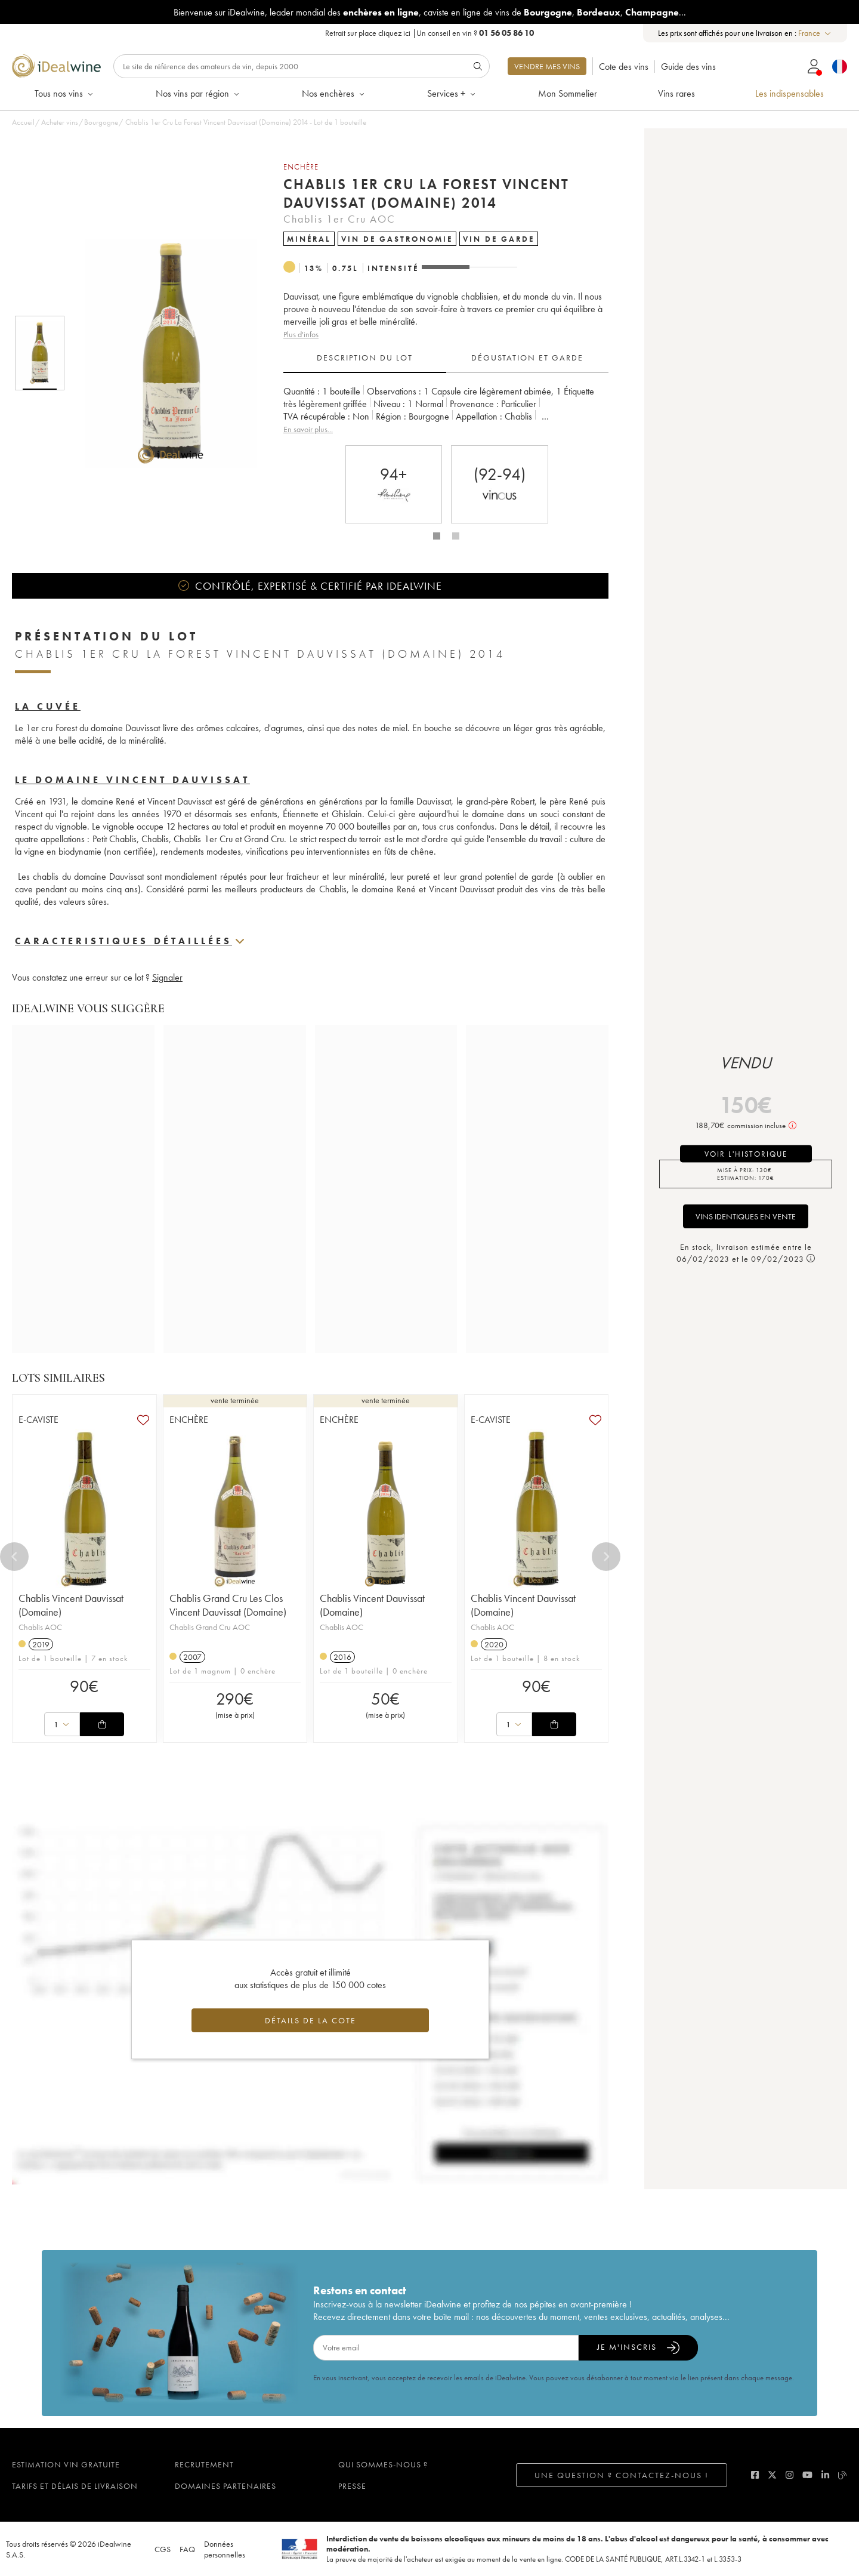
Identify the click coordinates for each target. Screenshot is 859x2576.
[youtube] (807, 2475)
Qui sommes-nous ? (383, 2464)
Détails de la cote (310, 2020)
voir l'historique (745, 1154)
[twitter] (772, 2475)
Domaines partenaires (225, 2486)
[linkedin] (825, 2475)
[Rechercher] (301, 66)
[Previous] (14, 1556)
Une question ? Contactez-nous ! (621, 2475)
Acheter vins (59, 122)
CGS (163, 2549)
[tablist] (445, 358)
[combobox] (815, 33)
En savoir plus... (308, 429)
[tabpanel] (445, 410)
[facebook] (755, 2475)
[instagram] (789, 2475)
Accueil (23, 122)
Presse (352, 2486)
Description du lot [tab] (365, 357)
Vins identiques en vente (746, 1216)
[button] (162, 353)
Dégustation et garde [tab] (527, 357)
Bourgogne (101, 122)
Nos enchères (334, 93)
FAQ (187, 2549)
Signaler (167, 977)
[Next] (606, 1556)
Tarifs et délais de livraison (75, 2486)
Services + (452, 93)
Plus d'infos (301, 334)
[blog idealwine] (842, 2475)
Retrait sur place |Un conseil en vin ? (429, 32)
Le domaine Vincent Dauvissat (132, 780)
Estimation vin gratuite (66, 2464)
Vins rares (676, 93)
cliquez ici (394, 32)
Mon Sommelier (567, 93)
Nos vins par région (198, 93)
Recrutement (204, 2464)
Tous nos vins (65, 93)
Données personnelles (224, 2549)
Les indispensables (789, 93)
